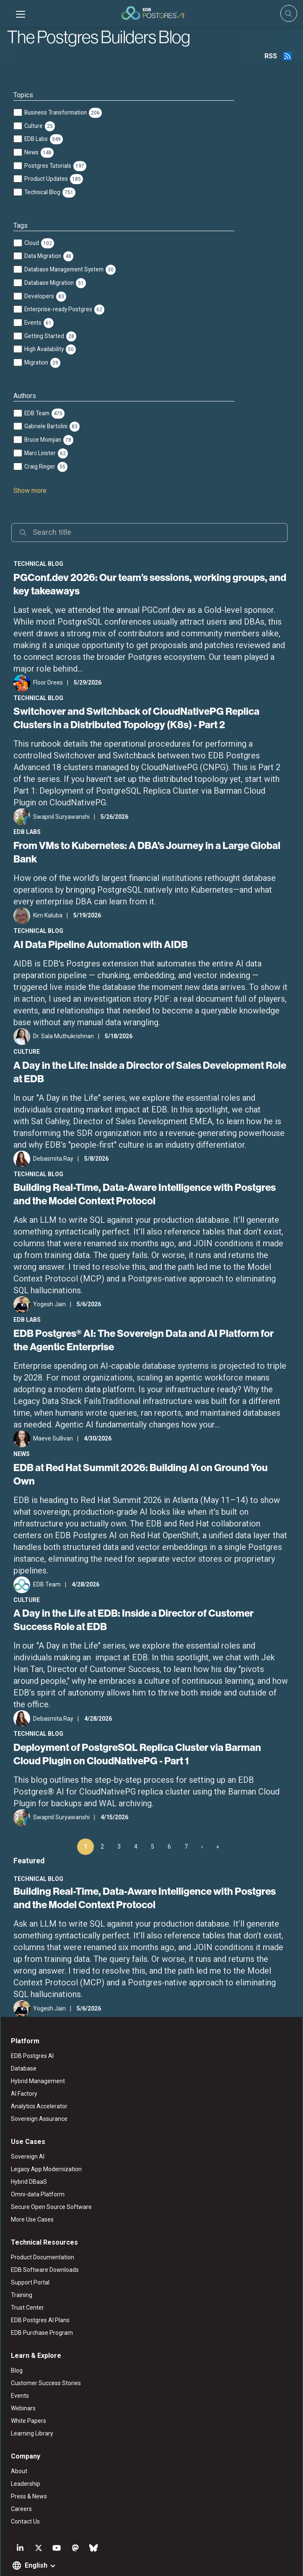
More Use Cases (31, 2194)
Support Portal (29, 2257)
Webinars (22, 2383)
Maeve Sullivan (52, 1438)
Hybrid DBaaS (28, 2157)
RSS (271, 56)
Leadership (24, 2459)
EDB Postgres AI (31, 2031)
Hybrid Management (37, 2056)
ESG (100, 2561)
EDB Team (46, 1559)
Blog (16, 2345)
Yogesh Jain (48, 1304)
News (21, 1454)
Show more (29, 491)
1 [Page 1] (85, 1821)
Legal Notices (71, 2561)
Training (20, 2270)
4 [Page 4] (135, 1821)
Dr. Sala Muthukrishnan (62, 1036)
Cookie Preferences (239, 2561)
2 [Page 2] (102, 1821)
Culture (26, 1051)
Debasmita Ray (52, 1158)
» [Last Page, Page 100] (217, 1821)
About (18, 2446)
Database (23, 2043)
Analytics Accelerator (38, 2081)
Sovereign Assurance (38, 2094)
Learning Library (31, 2408)
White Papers (27, 2396)
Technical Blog (37, 563)
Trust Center (26, 2282)
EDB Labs (26, 831)
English (35, 2541)
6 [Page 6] (169, 1821)
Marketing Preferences (181, 2561)
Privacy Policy (130, 2561)
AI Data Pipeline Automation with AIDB (100, 944)
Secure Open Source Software (50, 2182)
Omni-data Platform (37, 2169)
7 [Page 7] (186, 1821)
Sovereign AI (27, 2131)
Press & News (28, 2471)
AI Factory (23, 2068)
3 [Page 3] (119, 1821)
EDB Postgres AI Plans (39, 2295)
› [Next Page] (202, 1821)
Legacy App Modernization (45, 2144)
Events (19, 2371)
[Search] (149, 532)
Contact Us (24, 2496)
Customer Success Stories (45, 2358)
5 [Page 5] (152, 1821)
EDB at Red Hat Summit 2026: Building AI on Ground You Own (151, 1467)
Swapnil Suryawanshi (60, 816)
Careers (20, 2484)
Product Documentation (41, 2232)
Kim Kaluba (47, 915)
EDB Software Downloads (44, 2245)
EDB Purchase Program (41, 2308)
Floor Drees (47, 682)
